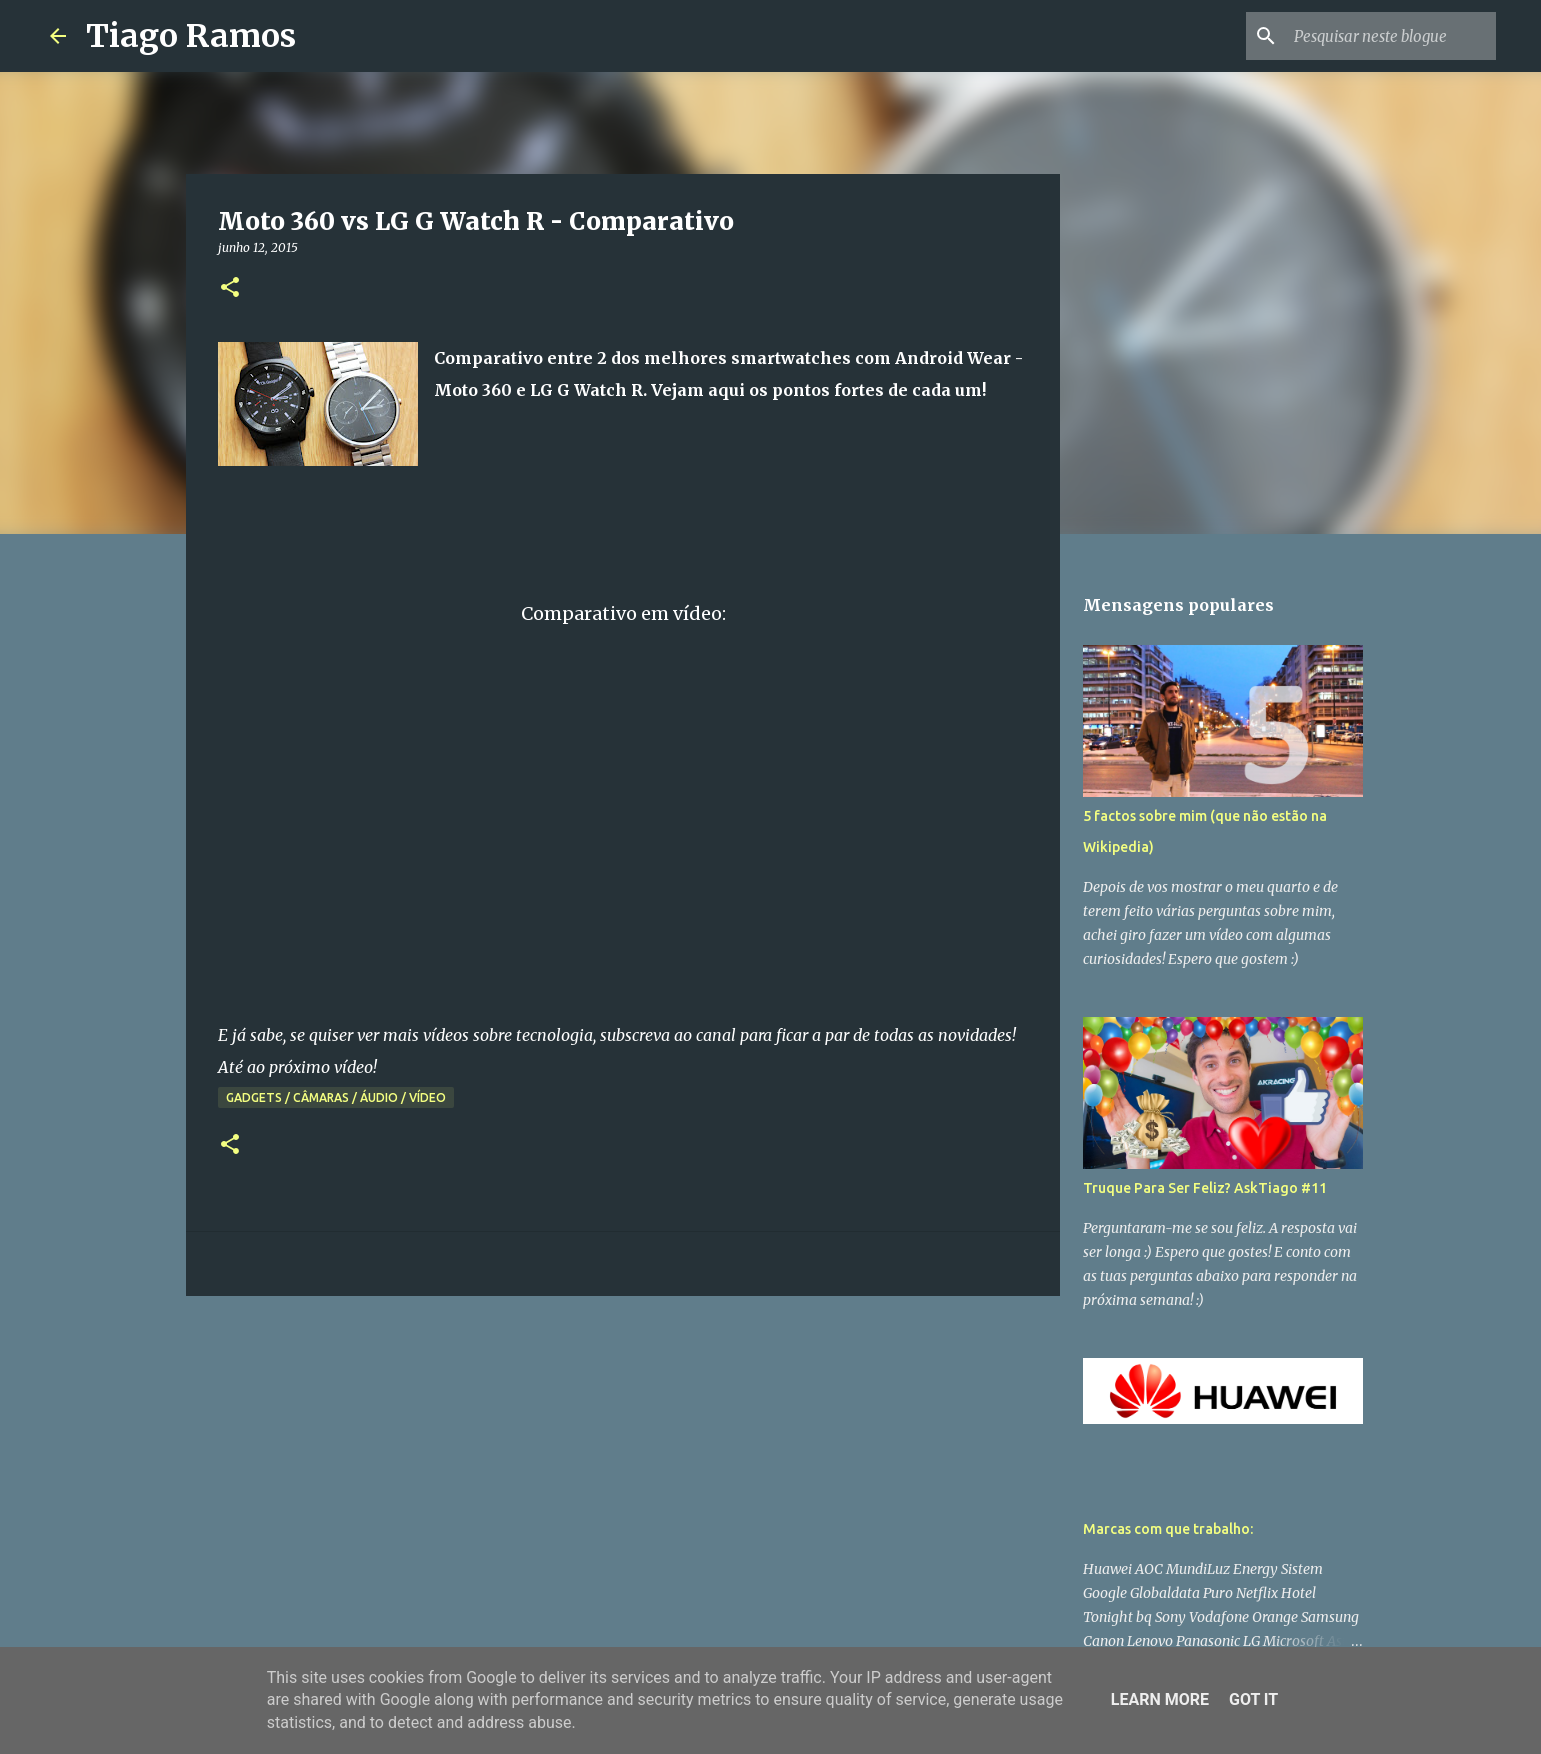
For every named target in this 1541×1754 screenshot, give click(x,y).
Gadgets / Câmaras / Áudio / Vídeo (336, 1097)
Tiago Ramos (191, 36)
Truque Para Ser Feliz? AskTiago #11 (1205, 1188)
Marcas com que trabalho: (1168, 1529)
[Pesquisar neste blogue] (1391, 36)
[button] (230, 288)
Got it (1253, 1699)
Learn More (1160, 1699)
